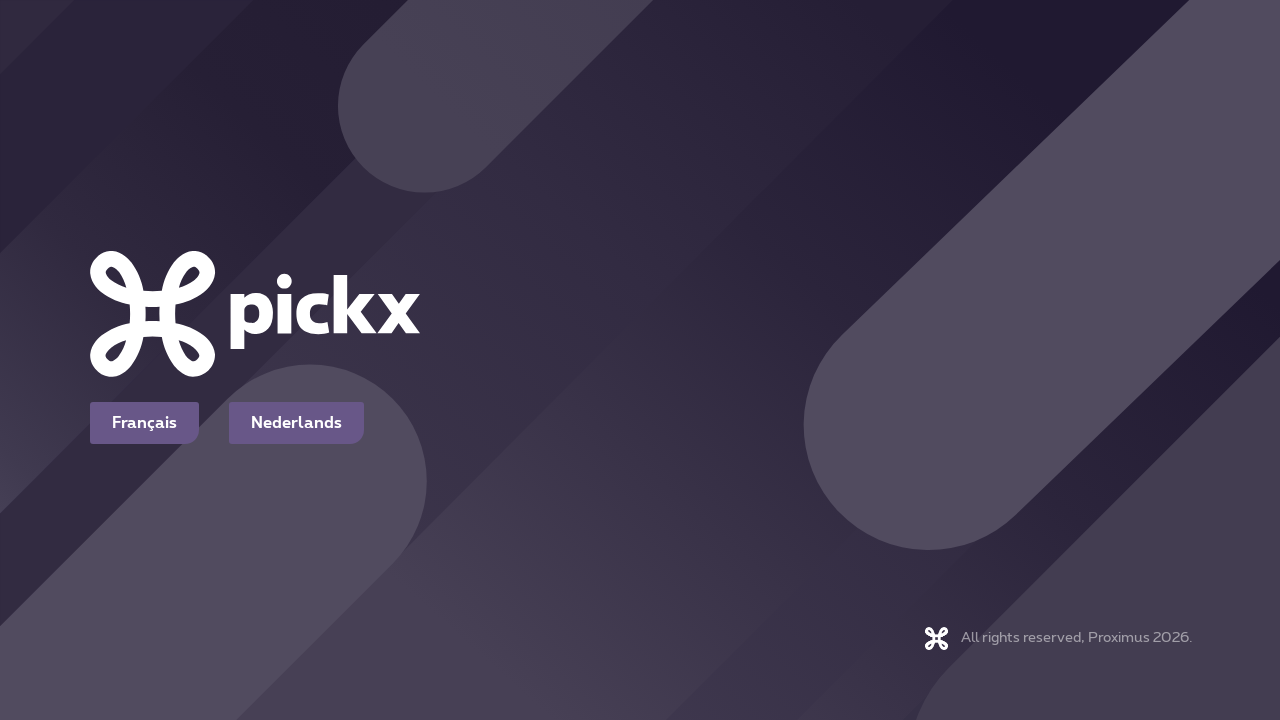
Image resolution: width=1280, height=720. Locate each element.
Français (144, 423)
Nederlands (296, 423)
